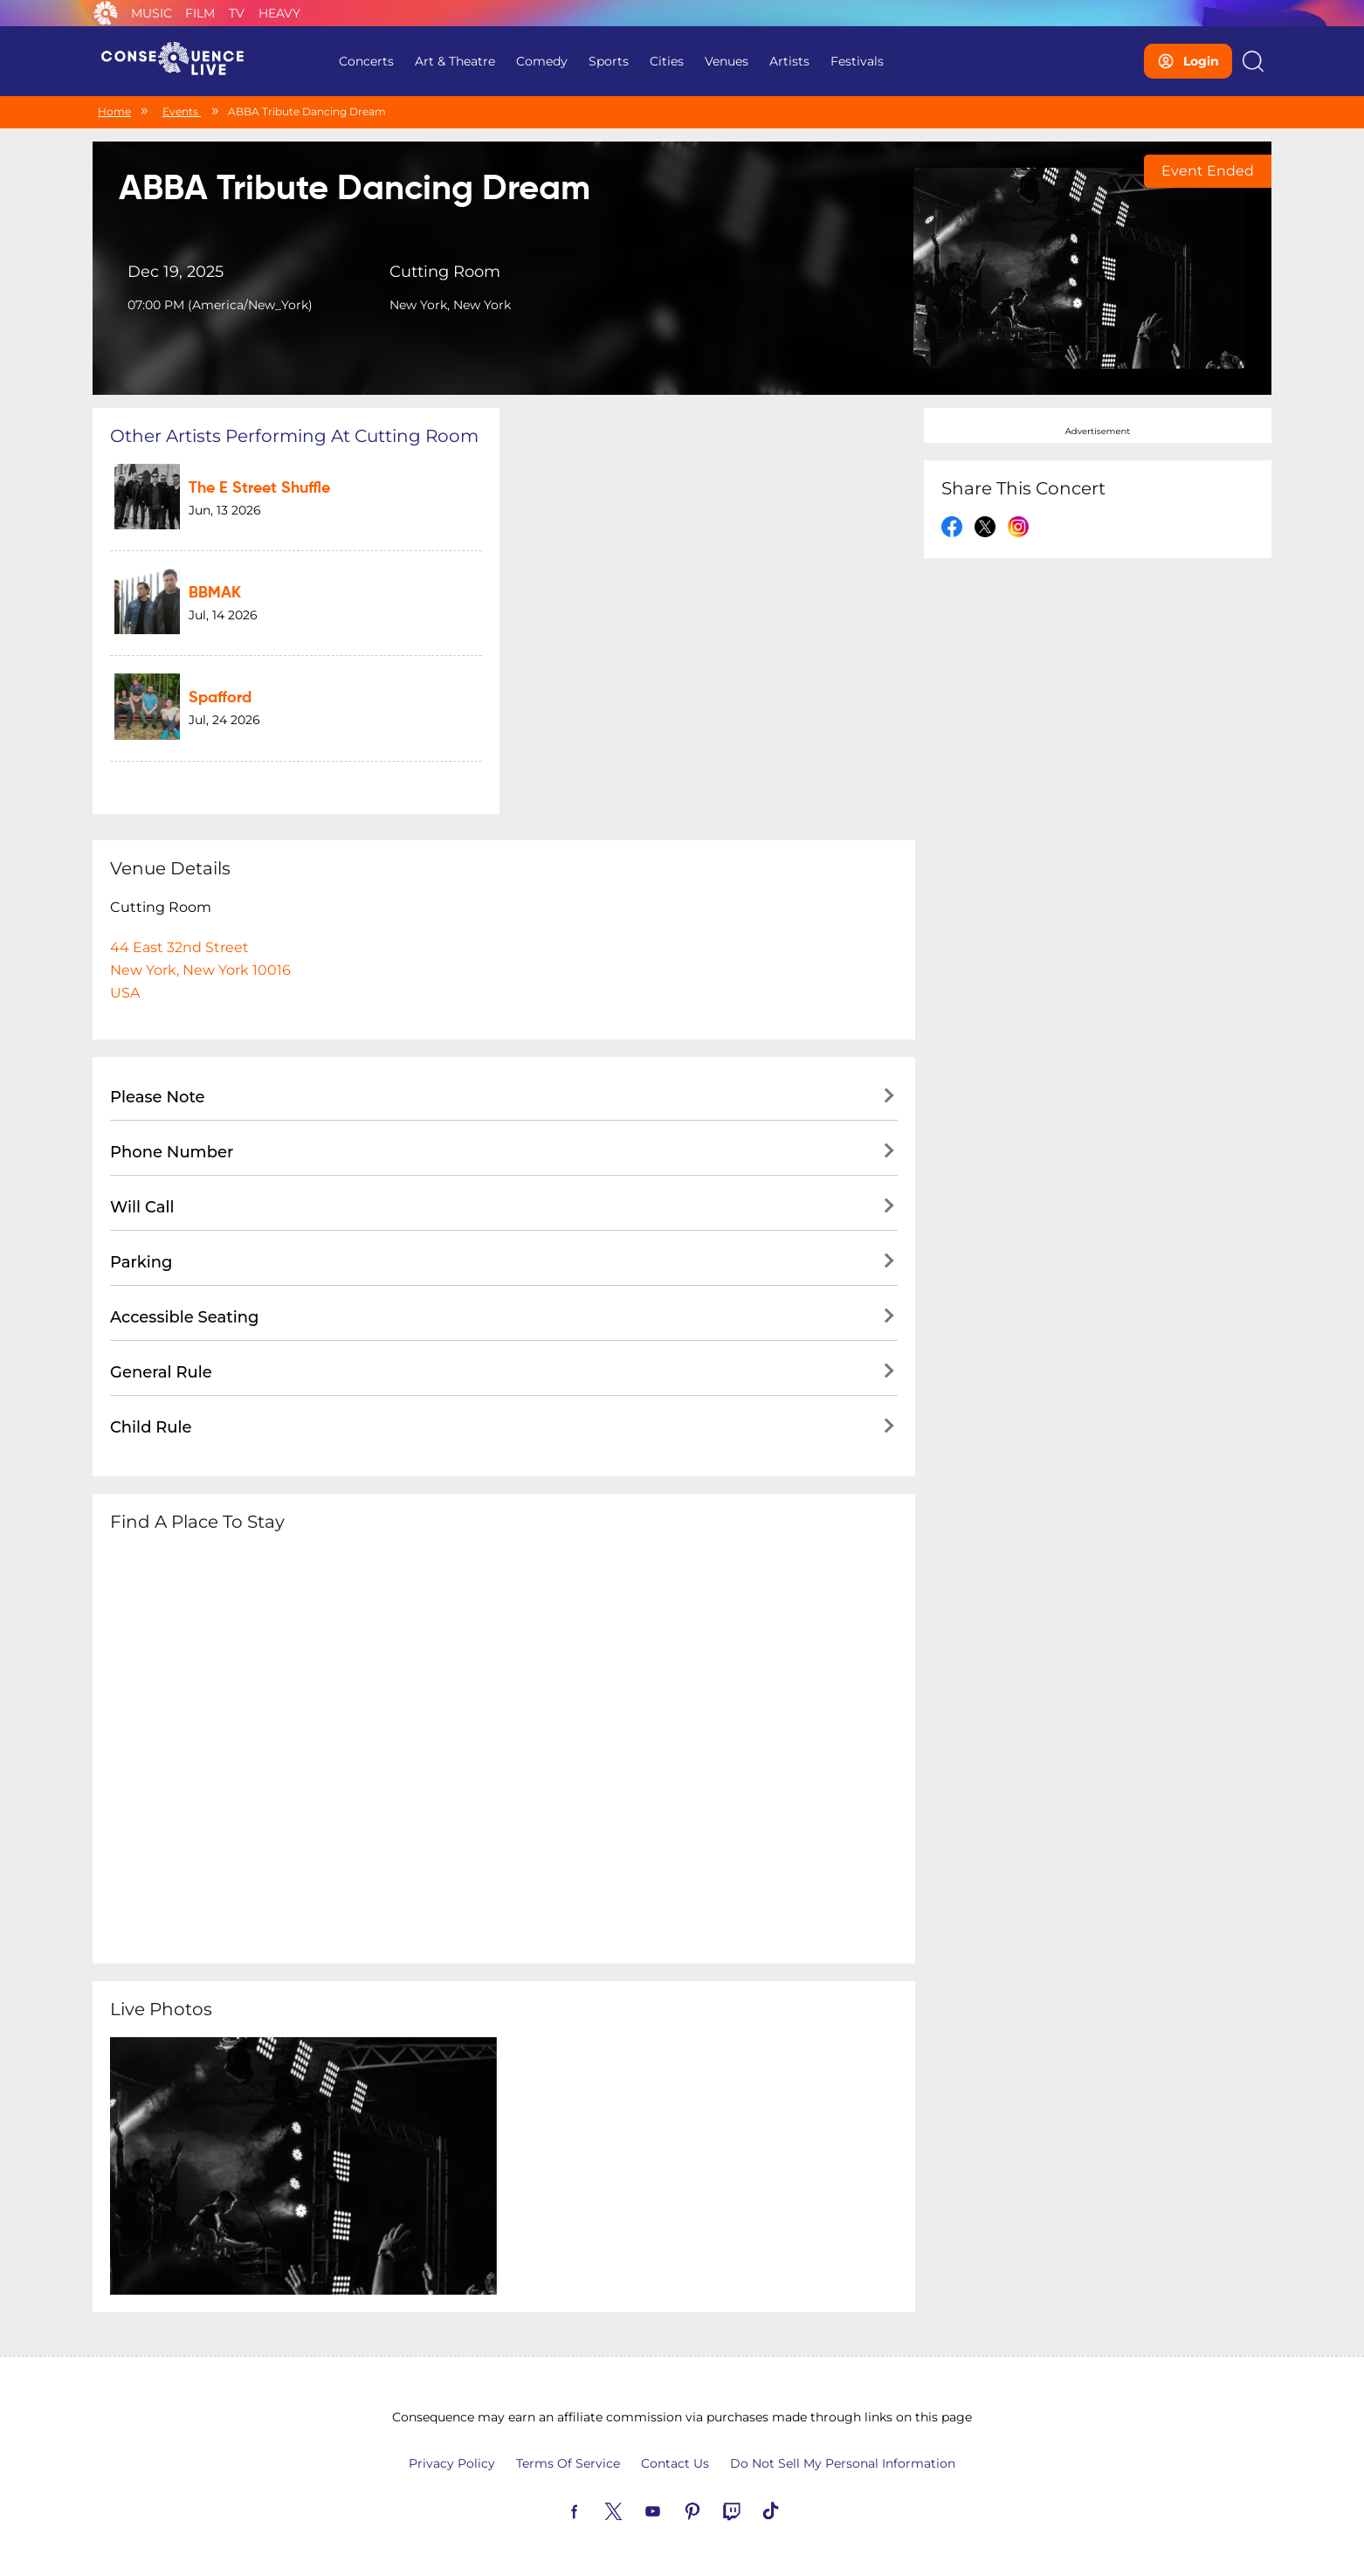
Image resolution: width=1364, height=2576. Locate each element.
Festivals (857, 61)
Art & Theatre (455, 61)
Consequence (106, 13)
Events (181, 111)
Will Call (142, 1207)
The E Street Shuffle (259, 488)
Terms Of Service (568, 2463)
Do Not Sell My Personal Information (842, 2463)
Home (114, 111)
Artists (789, 61)
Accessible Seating (184, 1317)
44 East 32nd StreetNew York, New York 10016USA (200, 970)
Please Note (157, 1097)
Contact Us (675, 2463)
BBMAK (215, 593)
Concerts (366, 61)
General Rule (161, 1372)
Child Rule (151, 1427)
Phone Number (171, 1152)
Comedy (542, 61)
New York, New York (450, 305)
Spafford (220, 698)
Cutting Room (444, 272)
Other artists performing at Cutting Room (294, 435)
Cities (667, 61)
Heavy (279, 13)
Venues (726, 61)
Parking (141, 1262)
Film (200, 13)
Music (151, 13)
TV (237, 13)
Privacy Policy (452, 2463)
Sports (609, 61)
